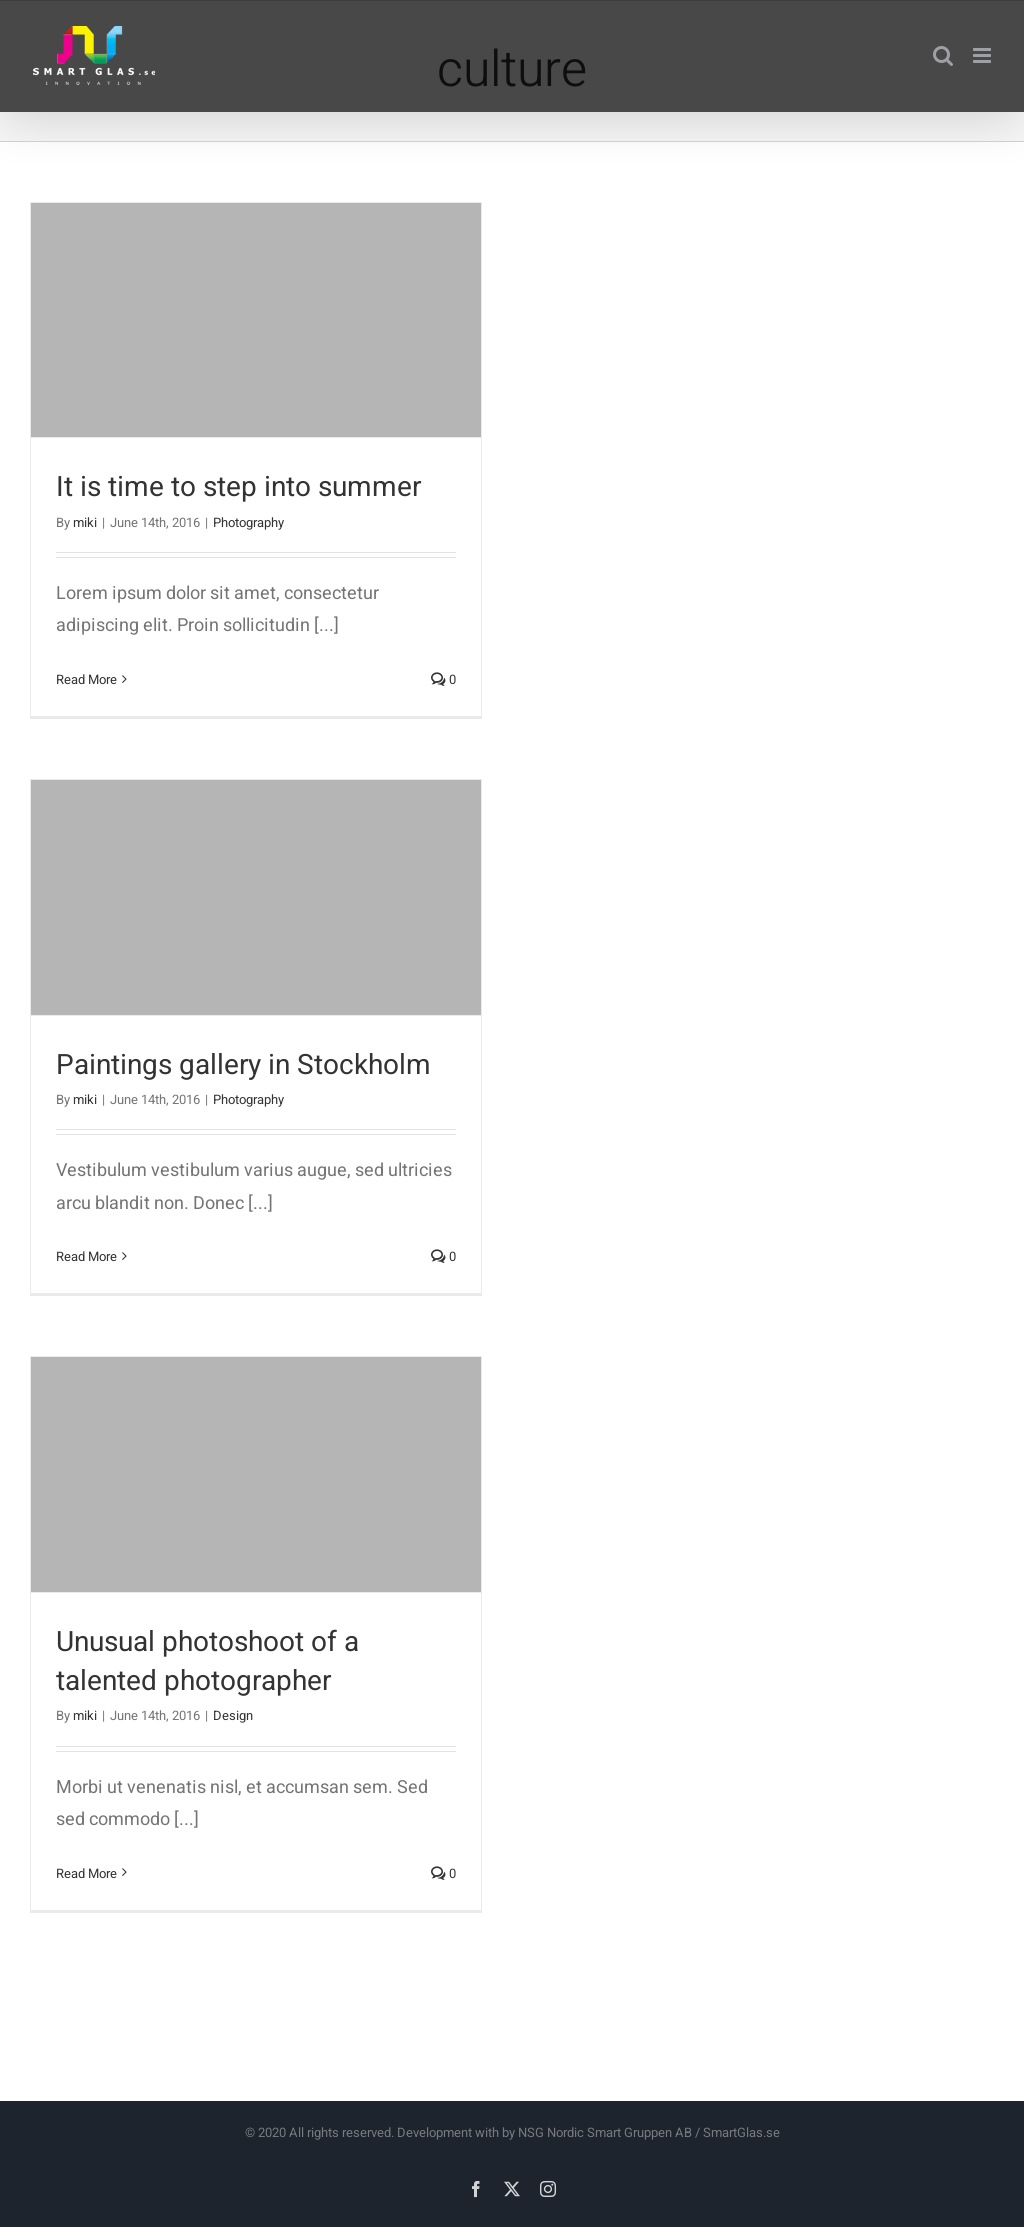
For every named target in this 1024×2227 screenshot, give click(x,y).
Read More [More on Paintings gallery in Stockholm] (86, 1256)
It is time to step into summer (238, 487)
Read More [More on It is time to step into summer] (86, 679)
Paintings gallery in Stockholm (243, 1065)
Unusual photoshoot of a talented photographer (207, 1662)
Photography (248, 522)
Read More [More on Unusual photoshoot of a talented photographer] (86, 1873)
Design (233, 1715)
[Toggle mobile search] (943, 55)
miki (85, 522)
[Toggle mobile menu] (983, 55)
